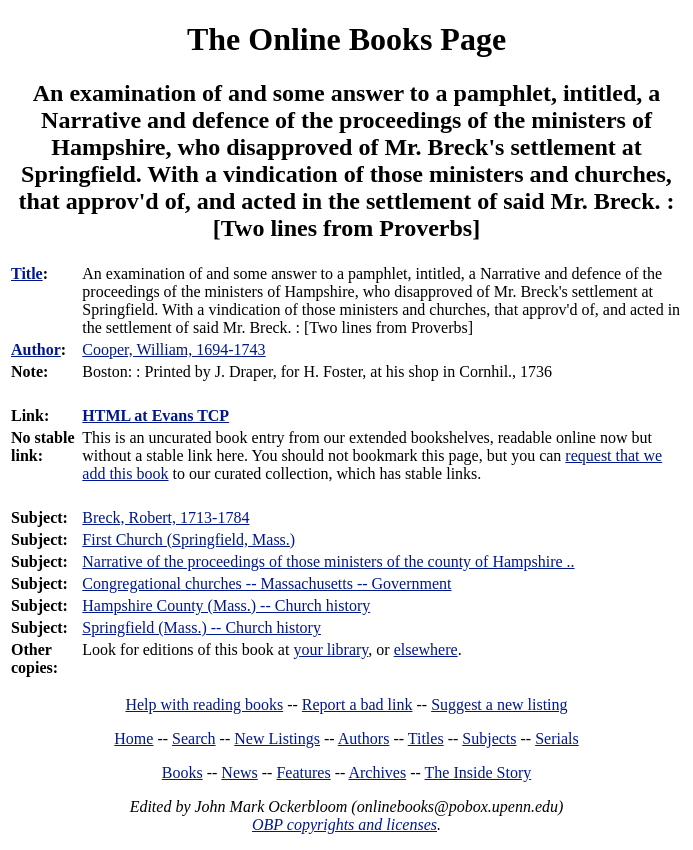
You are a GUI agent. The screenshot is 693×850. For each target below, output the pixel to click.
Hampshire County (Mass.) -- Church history (226, 605)
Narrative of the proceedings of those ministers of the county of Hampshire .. (328, 561)
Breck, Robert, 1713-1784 (165, 517)
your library (330, 649)
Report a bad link (357, 704)
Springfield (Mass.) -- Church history (201, 627)
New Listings (277, 738)
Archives (377, 772)
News (239, 772)
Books (182, 772)
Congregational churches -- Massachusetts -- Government (266, 583)
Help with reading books (204, 704)
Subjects (489, 738)
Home (133, 738)
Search (194, 738)
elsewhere (426, 649)
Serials (557, 738)
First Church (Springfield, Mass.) (188, 539)
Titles (426, 738)
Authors (364, 738)
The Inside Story (478, 772)
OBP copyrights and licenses (344, 824)
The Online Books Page (346, 39)
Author (36, 349)
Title (27, 273)
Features (303, 772)
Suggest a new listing (499, 704)
